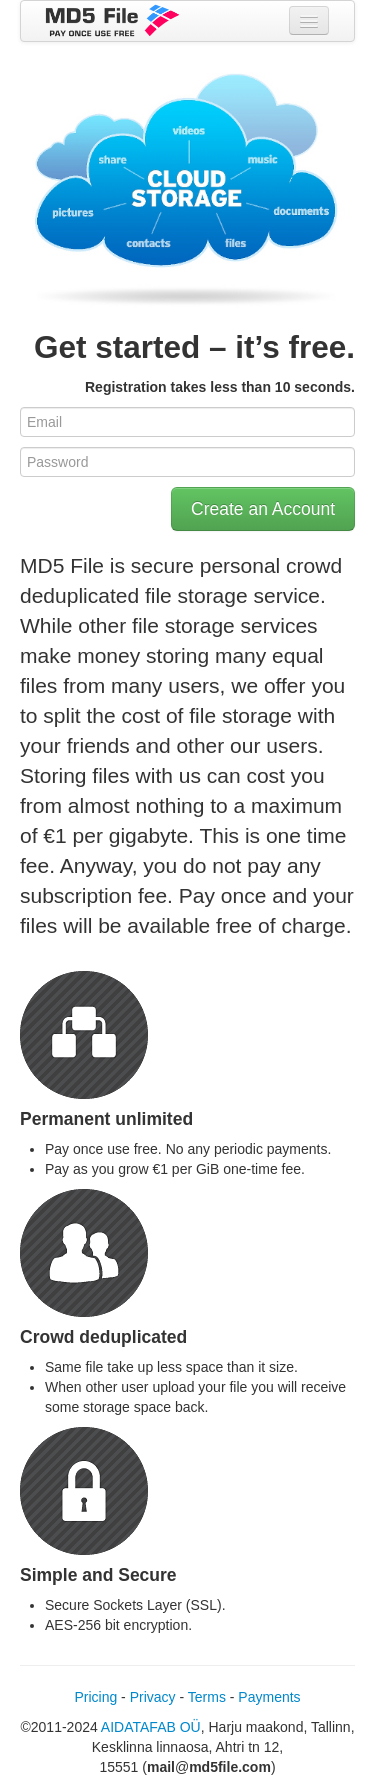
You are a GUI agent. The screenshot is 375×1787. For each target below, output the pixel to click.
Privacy (153, 1697)
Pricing (95, 1697)
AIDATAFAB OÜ (151, 1727)
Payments (269, 1697)
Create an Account (263, 509)
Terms (207, 1697)
